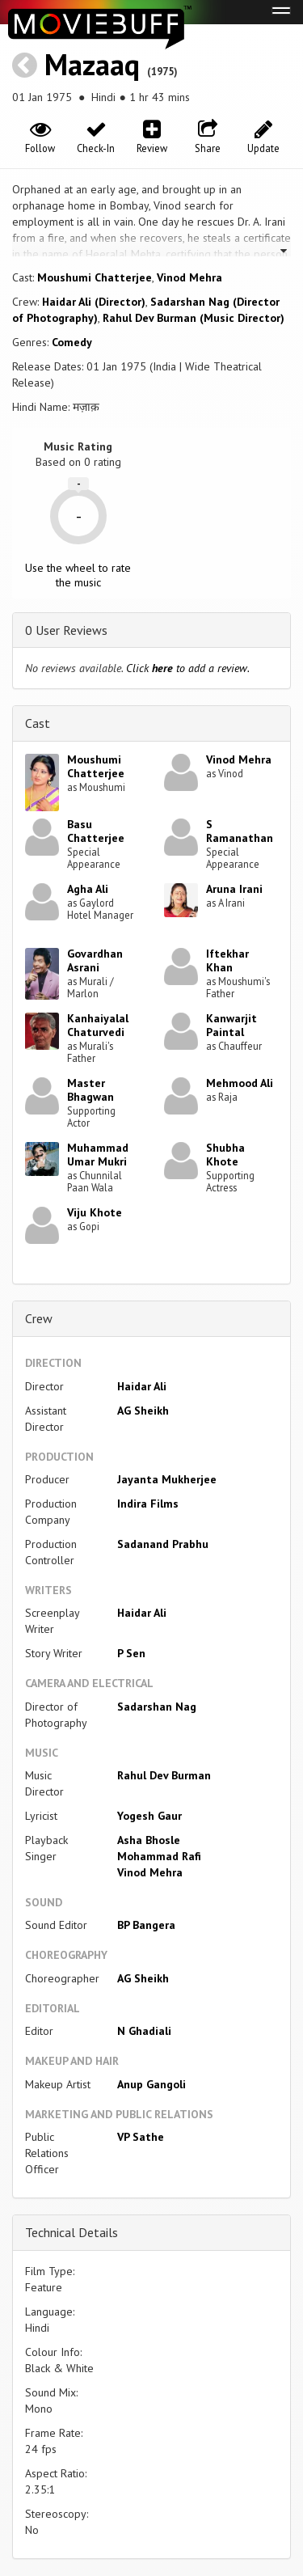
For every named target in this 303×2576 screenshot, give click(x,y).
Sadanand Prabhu (162, 1544)
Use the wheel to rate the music (78, 575)
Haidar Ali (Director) (93, 301)
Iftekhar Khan (227, 960)
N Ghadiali (144, 2031)
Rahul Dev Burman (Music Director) (193, 318)
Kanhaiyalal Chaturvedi (97, 1025)
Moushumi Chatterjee (94, 277)
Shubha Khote (225, 1154)
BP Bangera (146, 1925)
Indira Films (148, 1503)
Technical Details (71, 2232)
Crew (39, 1318)
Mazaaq (92, 64)
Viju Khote (94, 1212)
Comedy (72, 342)
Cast (37, 723)
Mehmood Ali (239, 1083)
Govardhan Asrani (95, 960)
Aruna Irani (234, 889)
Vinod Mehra (189, 277)
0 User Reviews (66, 630)
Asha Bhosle (148, 1840)
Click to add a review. (188, 668)
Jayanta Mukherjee (167, 1479)
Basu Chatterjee (95, 831)
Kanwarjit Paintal (231, 1025)
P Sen (131, 1653)
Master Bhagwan (90, 1090)
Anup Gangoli (151, 2084)
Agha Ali (87, 889)
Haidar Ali (141, 1386)
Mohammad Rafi (159, 1856)
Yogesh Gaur (149, 1815)
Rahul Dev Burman (164, 1775)
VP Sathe (140, 2137)
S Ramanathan (239, 831)
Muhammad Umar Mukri (97, 1154)
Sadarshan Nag (156, 1706)
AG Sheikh (143, 1410)
